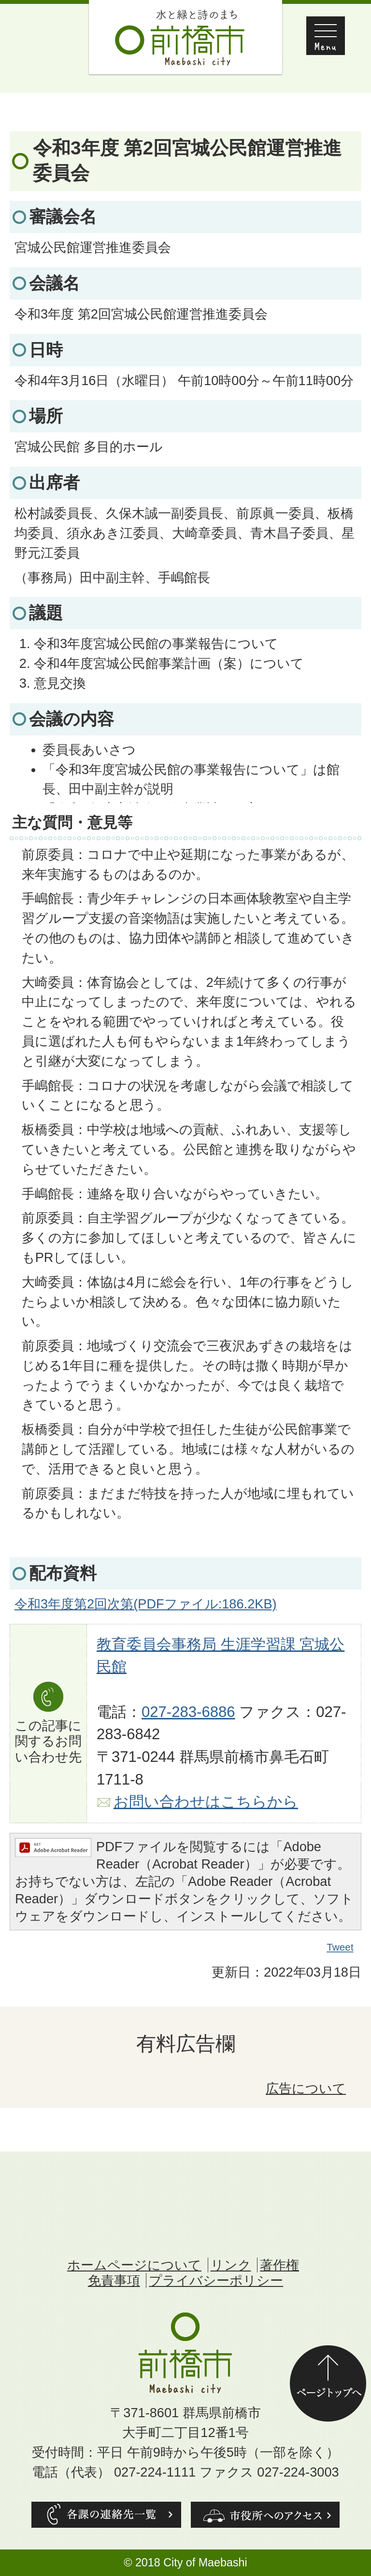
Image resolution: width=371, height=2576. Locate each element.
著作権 (279, 2264)
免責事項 (114, 2280)
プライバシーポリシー (216, 2280)
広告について (306, 2088)
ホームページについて (134, 2264)
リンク (231, 2264)
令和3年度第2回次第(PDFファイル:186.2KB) (145, 1603)
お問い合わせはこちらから (206, 1801)
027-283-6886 (188, 1711)
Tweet (340, 1947)
